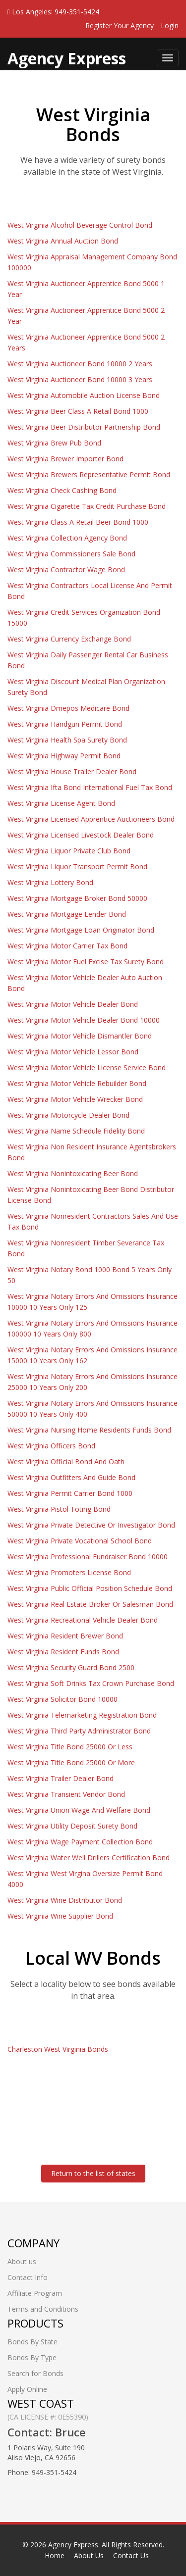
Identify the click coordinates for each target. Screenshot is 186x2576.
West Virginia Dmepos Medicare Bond (68, 708)
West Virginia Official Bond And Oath (65, 1461)
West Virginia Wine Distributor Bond (64, 1900)
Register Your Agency (119, 25)
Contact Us (131, 2555)
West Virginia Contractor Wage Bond (66, 569)
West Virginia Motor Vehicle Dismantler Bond (79, 1035)
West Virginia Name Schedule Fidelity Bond (76, 1131)
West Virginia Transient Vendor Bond (66, 1794)
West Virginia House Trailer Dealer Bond (71, 771)
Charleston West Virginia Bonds (57, 2049)
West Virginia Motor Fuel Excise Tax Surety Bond (85, 961)
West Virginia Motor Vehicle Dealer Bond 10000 (83, 1020)
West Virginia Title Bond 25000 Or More (71, 1762)
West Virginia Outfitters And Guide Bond (71, 1477)
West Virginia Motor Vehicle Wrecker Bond (75, 1099)
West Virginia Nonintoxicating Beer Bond (72, 1173)
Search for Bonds (35, 2373)
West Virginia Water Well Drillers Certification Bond (88, 1857)
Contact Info (27, 2277)
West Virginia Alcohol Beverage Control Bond (79, 225)
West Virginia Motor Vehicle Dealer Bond (72, 1004)
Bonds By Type (32, 2357)
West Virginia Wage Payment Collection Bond (80, 1841)
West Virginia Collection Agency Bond (67, 538)
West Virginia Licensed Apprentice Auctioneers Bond (91, 819)
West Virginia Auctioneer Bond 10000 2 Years (79, 363)
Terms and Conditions (42, 2309)
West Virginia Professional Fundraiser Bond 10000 (87, 1556)
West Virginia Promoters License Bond (69, 1572)
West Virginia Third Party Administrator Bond (79, 1730)
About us (21, 2261)
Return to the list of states (93, 2173)
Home (54, 2555)
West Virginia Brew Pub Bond (54, 442)
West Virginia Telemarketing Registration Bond (82, 1715)
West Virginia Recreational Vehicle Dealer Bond (82, 1620)
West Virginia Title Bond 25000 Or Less (69, 1746)
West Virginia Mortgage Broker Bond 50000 (77, 898)
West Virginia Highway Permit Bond (64, 755)
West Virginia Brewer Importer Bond (65, 458)
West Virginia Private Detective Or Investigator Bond (91, 1525)
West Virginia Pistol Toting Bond (59, 1509)
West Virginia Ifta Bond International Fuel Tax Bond (89, 787)
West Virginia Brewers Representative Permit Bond (88, 474)
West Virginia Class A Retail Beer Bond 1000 (77, 522)
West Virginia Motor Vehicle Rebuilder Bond (76, 1083)
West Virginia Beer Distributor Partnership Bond (83, 427)
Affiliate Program (34, 2293)
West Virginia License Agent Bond (61, 803)
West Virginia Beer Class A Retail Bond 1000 (77, 411)
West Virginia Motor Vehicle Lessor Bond (72, 1051)
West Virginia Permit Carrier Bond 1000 (69, 1493)
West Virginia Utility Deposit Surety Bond (72, 1826)
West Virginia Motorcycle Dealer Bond (68, 1115)
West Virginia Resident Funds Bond (63, 1651)
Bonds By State (32, 2341)
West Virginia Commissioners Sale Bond (71, 553)
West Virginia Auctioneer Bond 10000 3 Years (79, 379)
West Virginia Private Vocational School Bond (79, 1540)
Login (170, 25)
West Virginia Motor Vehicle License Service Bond (86, 1067)
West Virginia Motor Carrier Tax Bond (67, 945)
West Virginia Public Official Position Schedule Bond (89, 1588)
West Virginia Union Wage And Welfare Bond (78, 1810)
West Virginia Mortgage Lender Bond (66, 914)
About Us (89, 2555)
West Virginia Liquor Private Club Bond (68, 850)
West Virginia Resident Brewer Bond (65, 1635)
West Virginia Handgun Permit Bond (64, 724)
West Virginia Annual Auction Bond (62, 241)
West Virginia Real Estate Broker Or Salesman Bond (90, 1604)
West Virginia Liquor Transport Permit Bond (77, 866)
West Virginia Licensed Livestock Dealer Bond (80, 835)
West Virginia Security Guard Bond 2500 (70, 1667)
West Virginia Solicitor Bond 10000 (62, 1699)
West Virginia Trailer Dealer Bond (60, 1778)
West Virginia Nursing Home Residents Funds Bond (89, 1430)
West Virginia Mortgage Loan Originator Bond (80, 930)
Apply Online (27, 2389)
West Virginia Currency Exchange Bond (69, 639)
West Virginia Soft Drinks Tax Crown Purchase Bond (90, 1683)
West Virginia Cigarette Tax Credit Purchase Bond (86, 506)
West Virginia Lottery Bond (50, 882)
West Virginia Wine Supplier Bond (60, 1916)
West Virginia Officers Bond (51, 1445)
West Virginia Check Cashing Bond (62, 490)
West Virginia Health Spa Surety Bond (67, 739)
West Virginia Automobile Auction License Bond (83, 395)
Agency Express (73, 2544)
